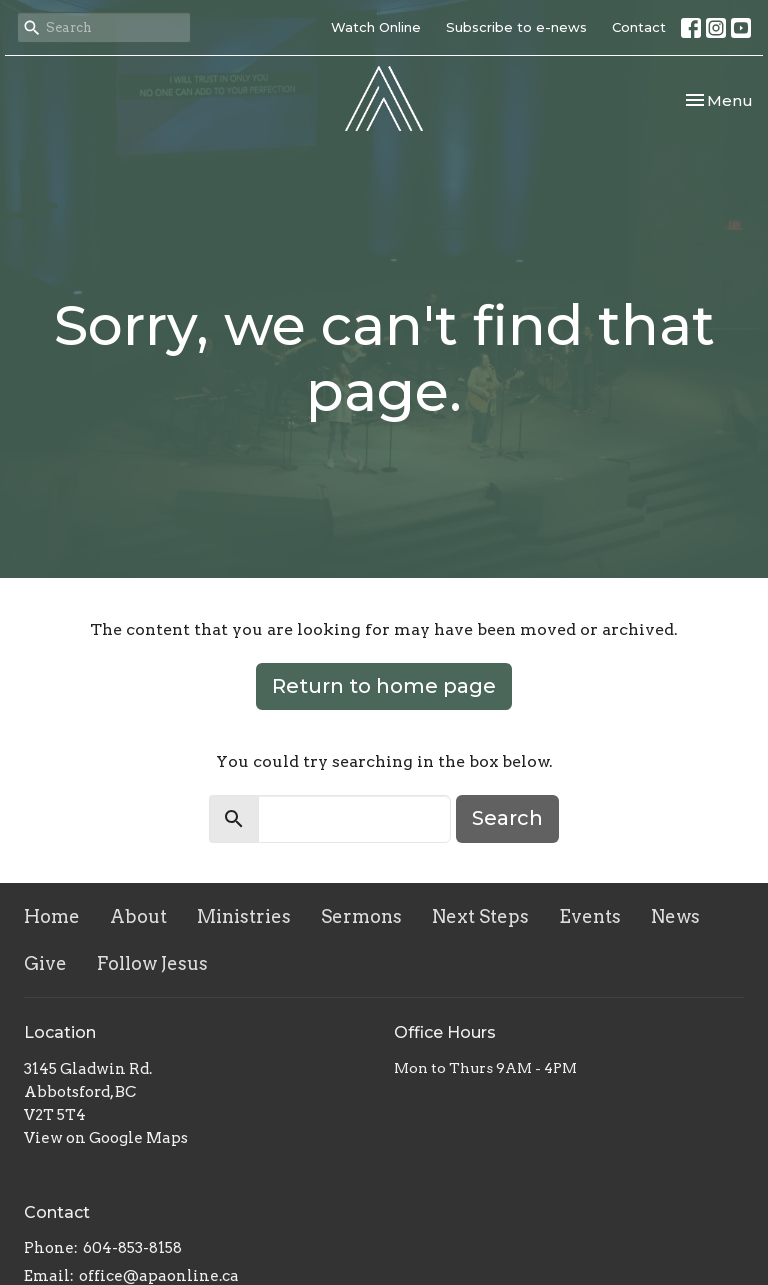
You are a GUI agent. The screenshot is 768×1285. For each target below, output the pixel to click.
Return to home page (384, 686)
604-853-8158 (132, 1248)
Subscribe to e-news (516, 27)
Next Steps (480, 916)
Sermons (361, 916)
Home (52, 916)
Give (45, 963)
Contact (639, 27)
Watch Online (376, 27)
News (675, 916)
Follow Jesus (152, 963)
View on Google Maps (106, 1138)
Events (590, 916)
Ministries (244, 916)
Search (507, 818)
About (138, 916)
